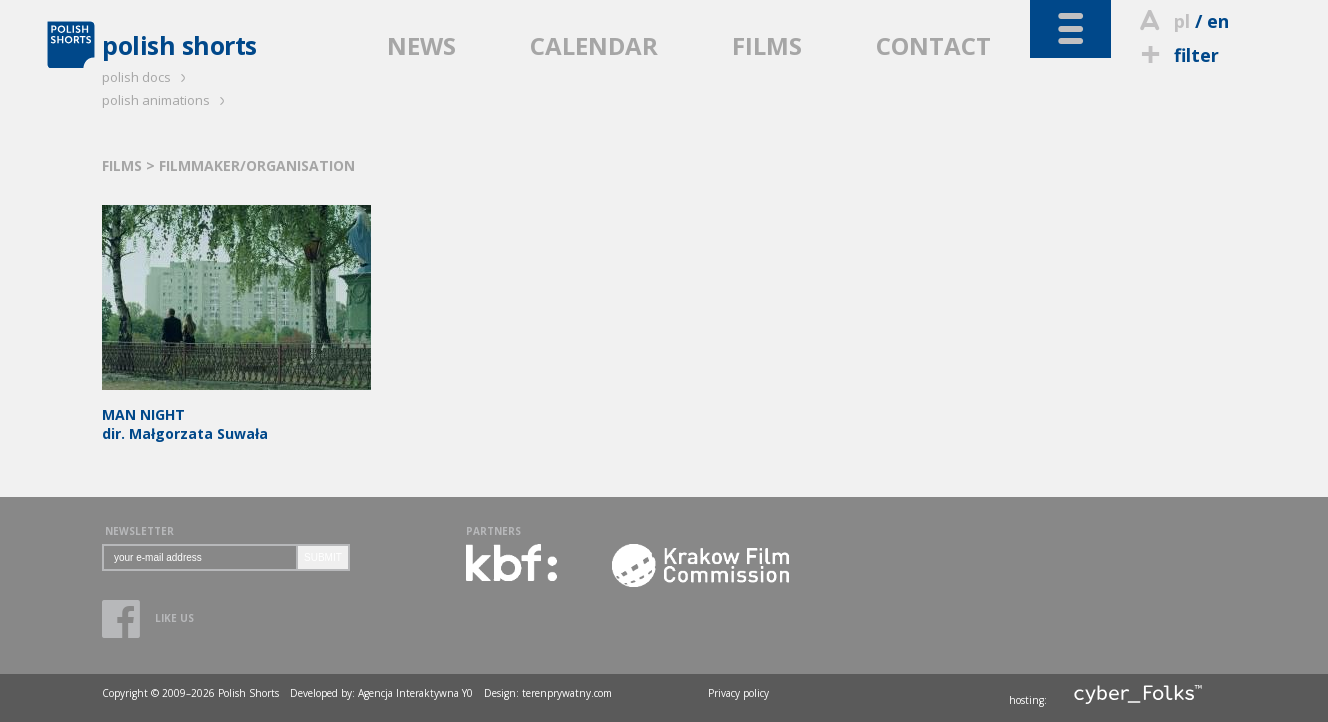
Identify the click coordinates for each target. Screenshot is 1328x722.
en (1218, 21)
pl (1182, 21)
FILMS (767, 45)
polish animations (166, 100)
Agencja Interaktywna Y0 (415, 693)
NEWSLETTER (139, 531)
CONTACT (933, 45)
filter (1177, 55)
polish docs (147, 77)
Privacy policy (738, 693)
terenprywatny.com (567, 693)
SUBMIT (323, 557)
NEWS (421, 45)
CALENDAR (594, 45)
